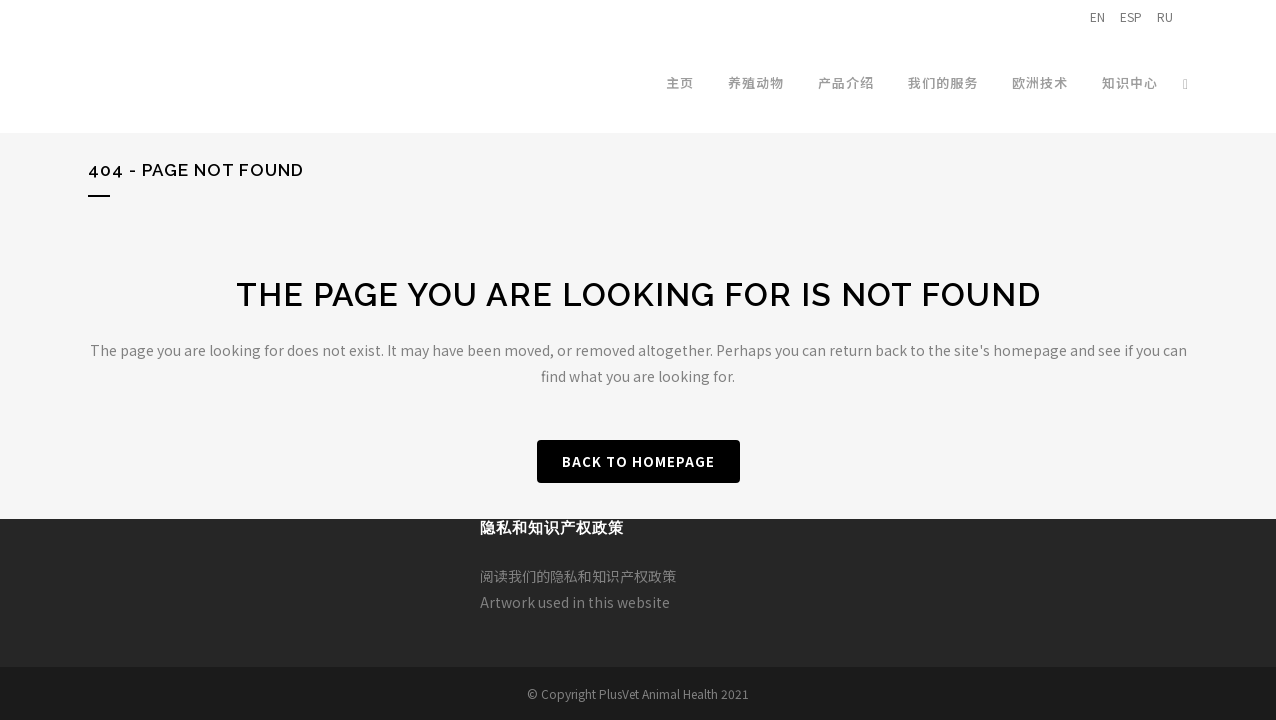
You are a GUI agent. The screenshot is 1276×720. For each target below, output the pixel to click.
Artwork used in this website (575, 602)
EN (1097, 16)
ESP (1131, 16)
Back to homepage (638, 461)
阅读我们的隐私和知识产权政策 (578, 576)
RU (1165, 16)
